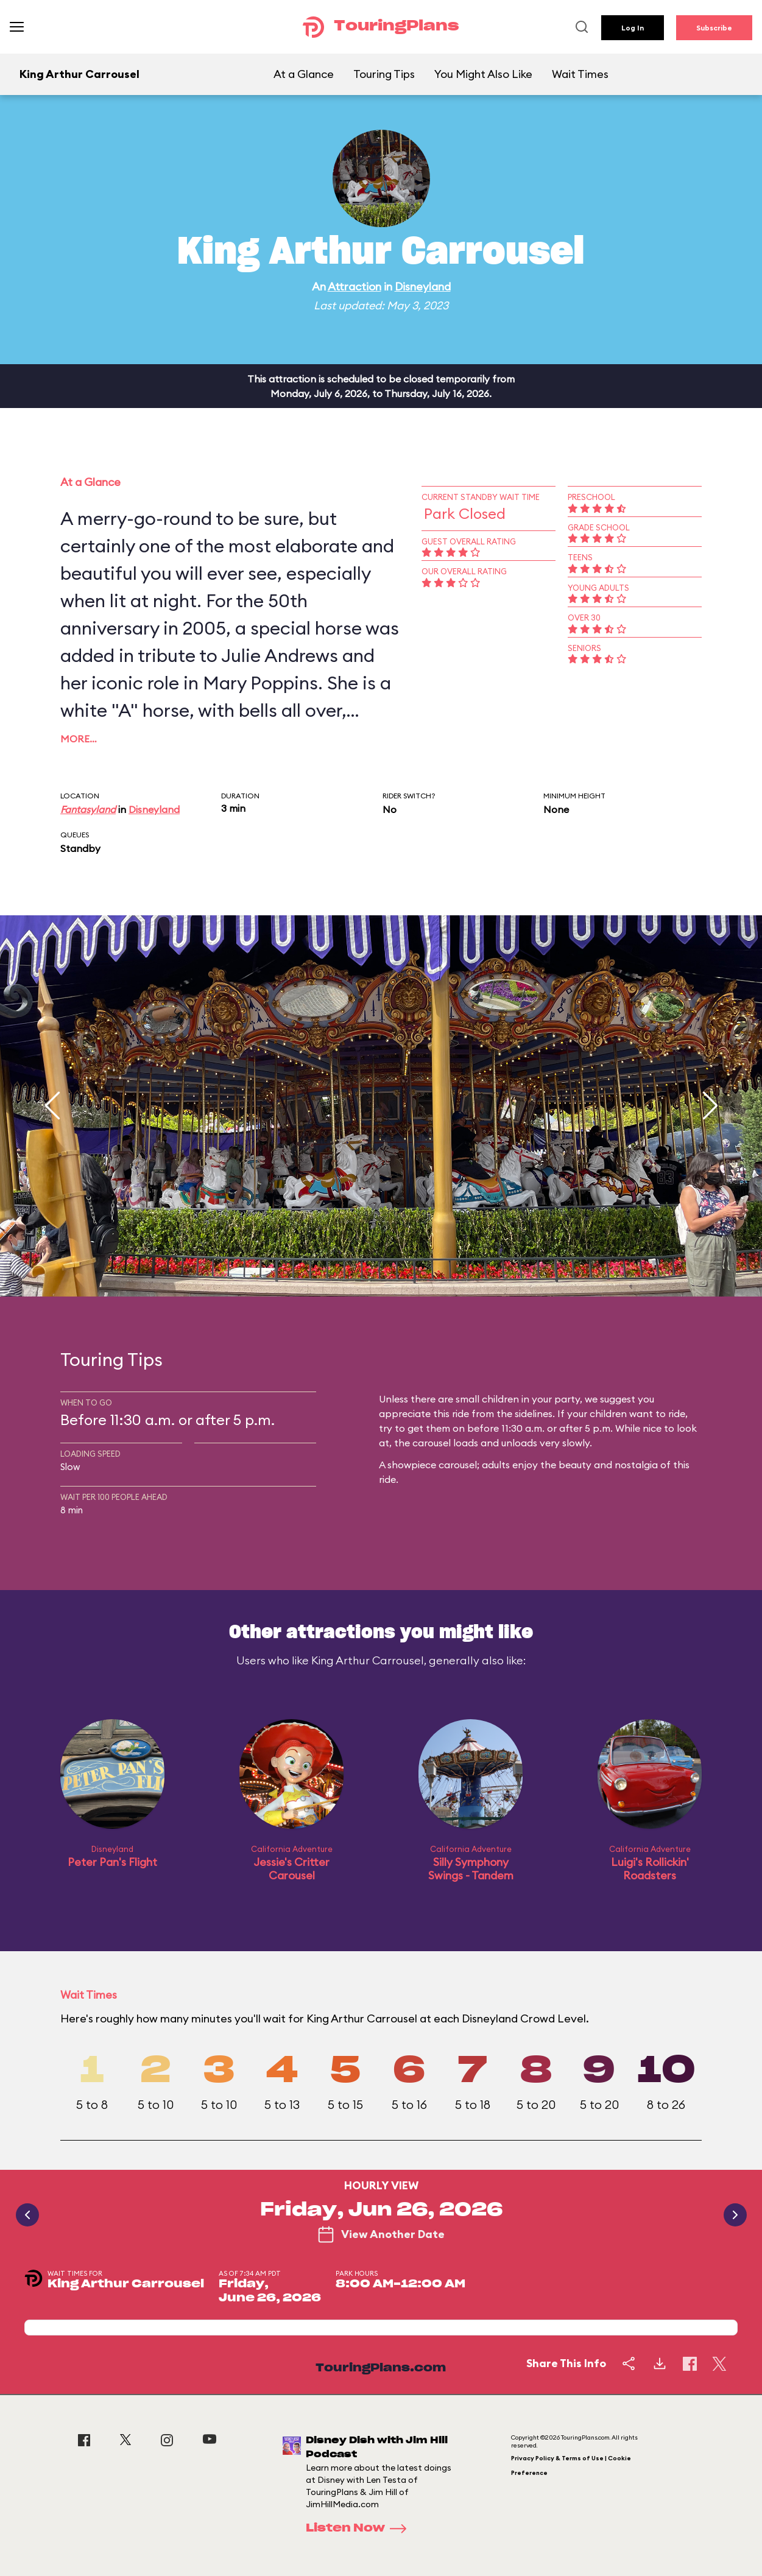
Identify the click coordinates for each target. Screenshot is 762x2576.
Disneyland (423, 287)
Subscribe (714, 27)
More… (78, 739)
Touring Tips (384, 74)
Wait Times (580, 74)
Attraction (354, 287)
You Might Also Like (483, 74)
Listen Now (360, 2528)
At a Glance (303, 74)
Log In (632, 27)
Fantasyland (88, 809)
